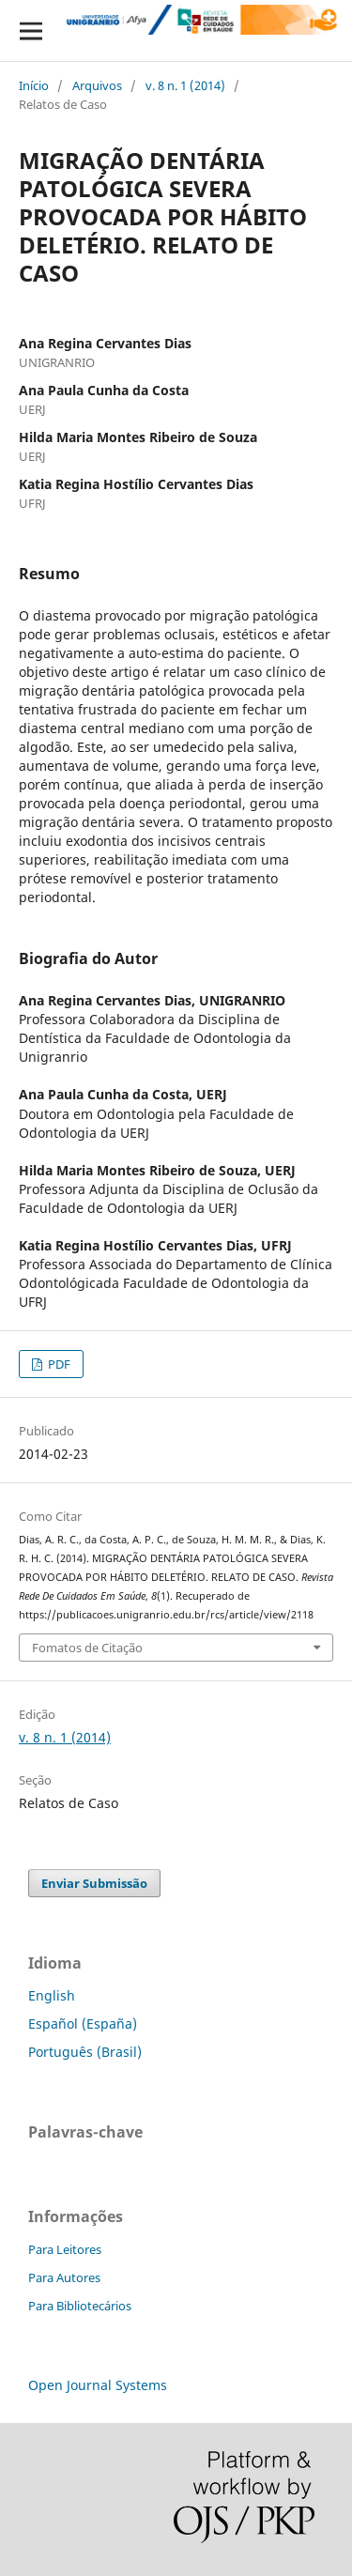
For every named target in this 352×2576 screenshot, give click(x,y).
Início (34, 85)
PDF (57, 1364)
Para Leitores (64, 2249)
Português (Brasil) (85, 2052)
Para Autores (64, 2277)
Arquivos (97, 85)
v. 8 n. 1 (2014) (185, 85)
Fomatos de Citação (87, 1647)
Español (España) (82, 2023)
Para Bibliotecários (79, 2305)
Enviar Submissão (94, 1883)
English (51, 1995)
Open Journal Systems (97, 2385)
